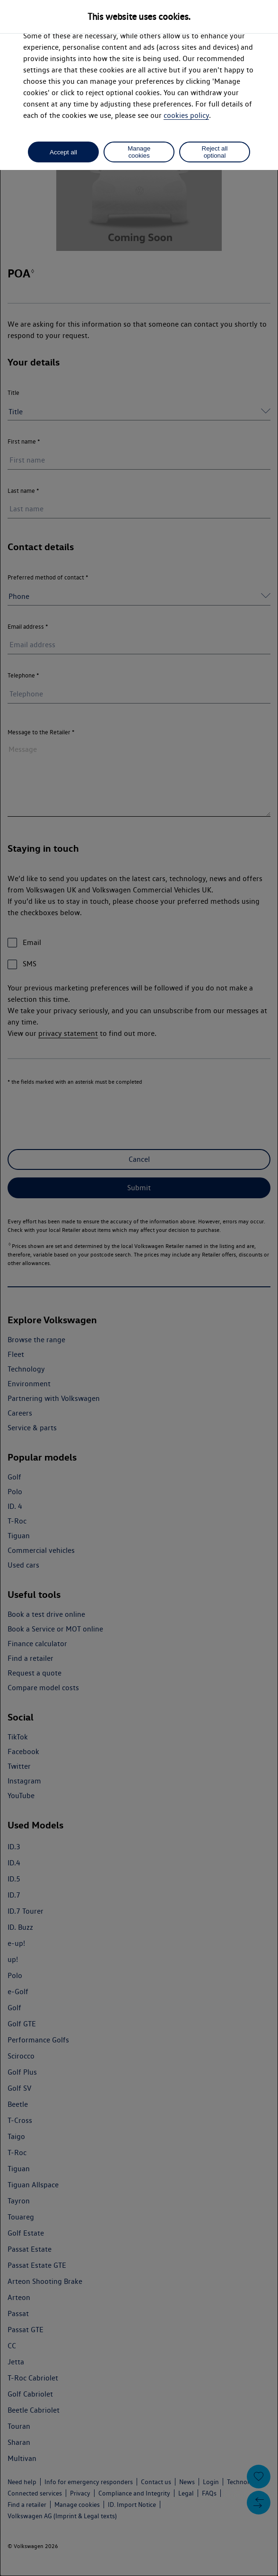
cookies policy (186, 115)
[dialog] (139, 1288)
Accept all (63, 152)
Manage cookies (139, 152)
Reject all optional (215, 152)
